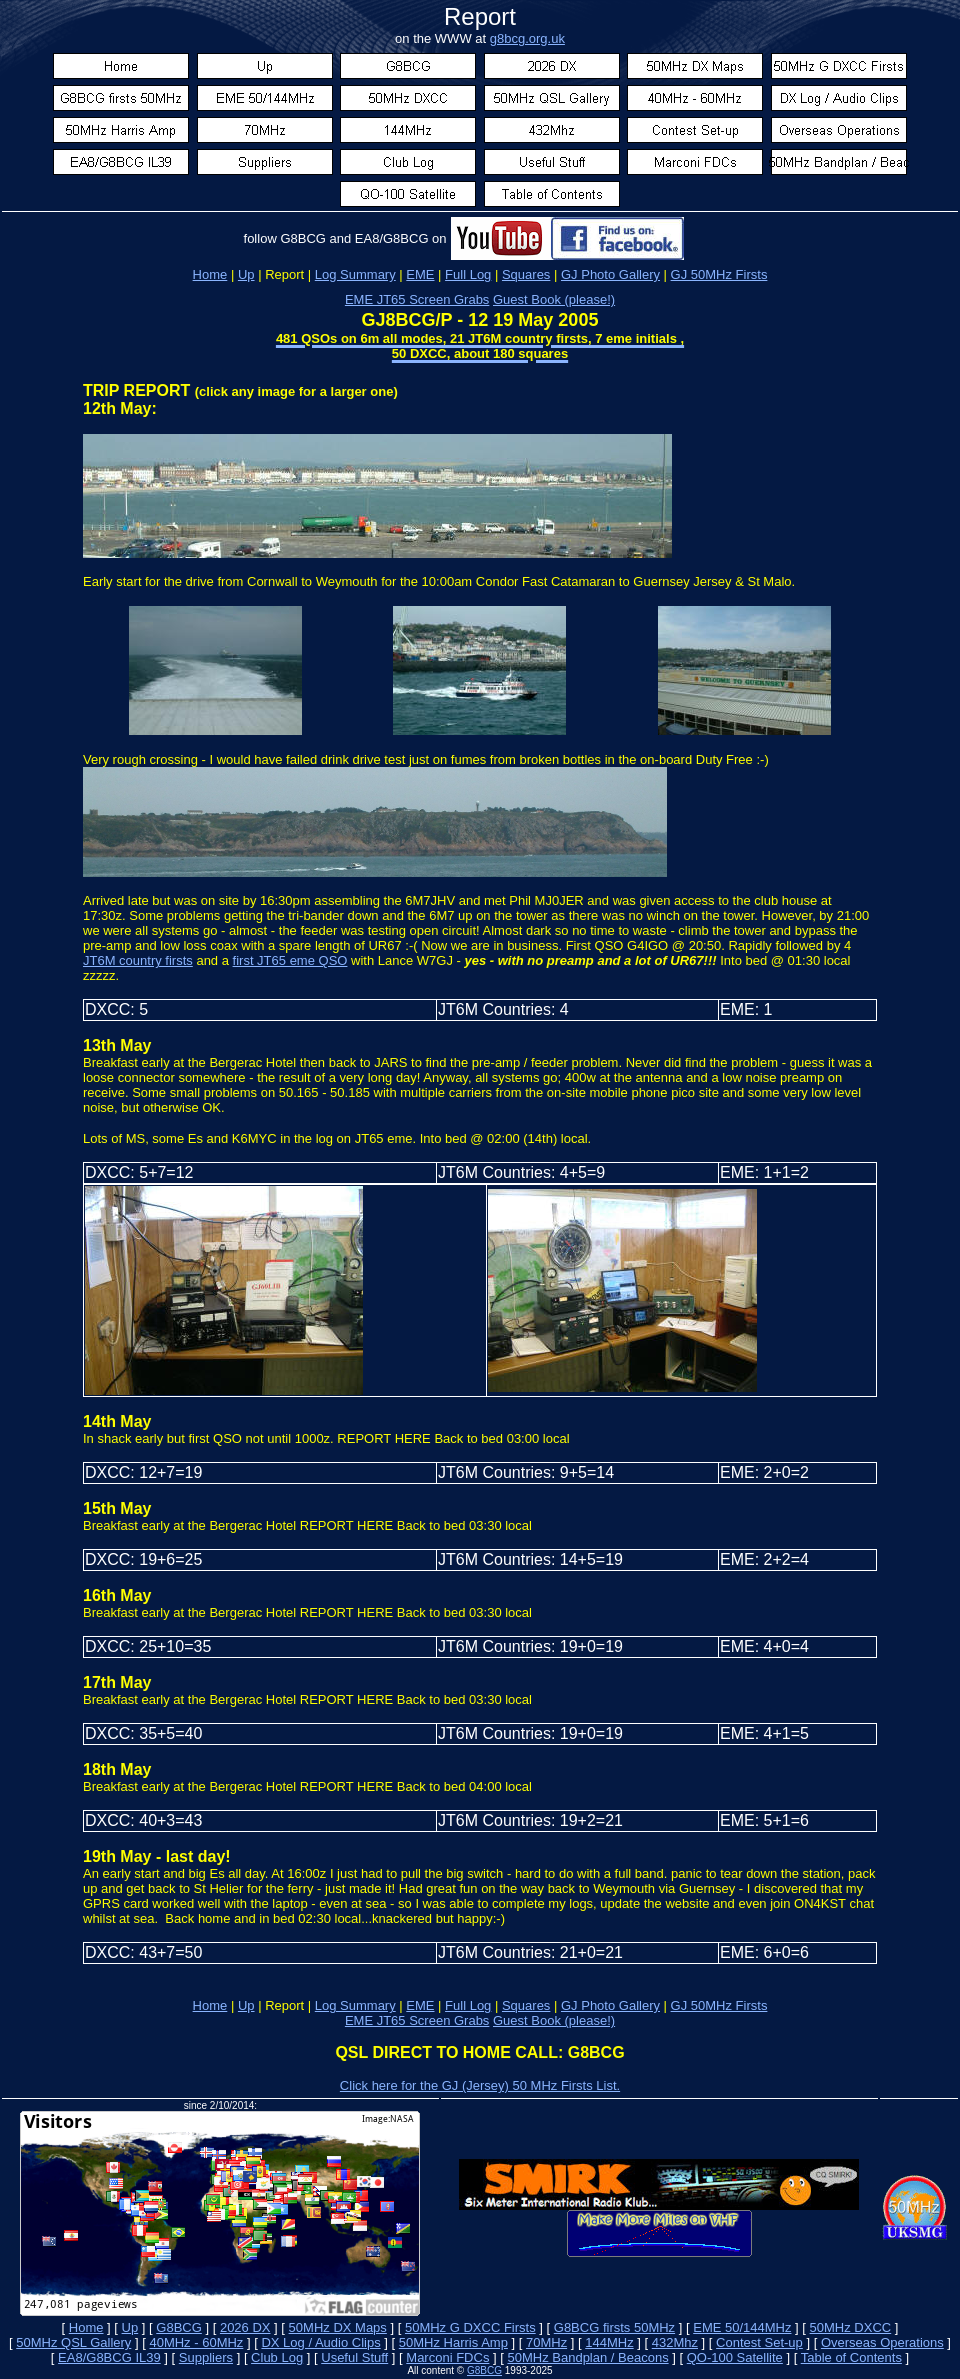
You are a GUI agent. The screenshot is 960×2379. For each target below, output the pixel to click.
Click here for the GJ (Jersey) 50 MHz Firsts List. (480, 2085)
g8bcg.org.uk (527, 38)
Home (210, 274)
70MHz (546, 2342)
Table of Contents (851, 2357)
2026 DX (245, 2327)
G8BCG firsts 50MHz (614, 2327)
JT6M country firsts (138, 960)
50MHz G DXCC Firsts (470, 2327)
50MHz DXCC (851, 2327)
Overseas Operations (882, 2342)
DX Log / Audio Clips (320, 2342)
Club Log (277, 2357)
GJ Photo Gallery (610, 2005)
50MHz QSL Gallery (73, 2342)
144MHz (609, 2342)
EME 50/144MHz (742, 2327)
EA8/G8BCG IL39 (109, 2357)
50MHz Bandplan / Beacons (587, 2357)
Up (246, 274)
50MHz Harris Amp (453, 2342)
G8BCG (179, 2327)
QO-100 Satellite (735, 2357)
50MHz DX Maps (338, 2327)
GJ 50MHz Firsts (719, 274)
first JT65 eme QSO (290, 960)
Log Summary (355, 2005)
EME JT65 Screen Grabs (417, 299)
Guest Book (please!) (554, 299)
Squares (526, 2005)
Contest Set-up (759, 2342)
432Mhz (675, 2342)
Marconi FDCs (447, 2357)
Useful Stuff (354, 2357)
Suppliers (206, 2357)
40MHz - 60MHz (196, 2342)
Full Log (468, 2005)
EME (420, 2005)
